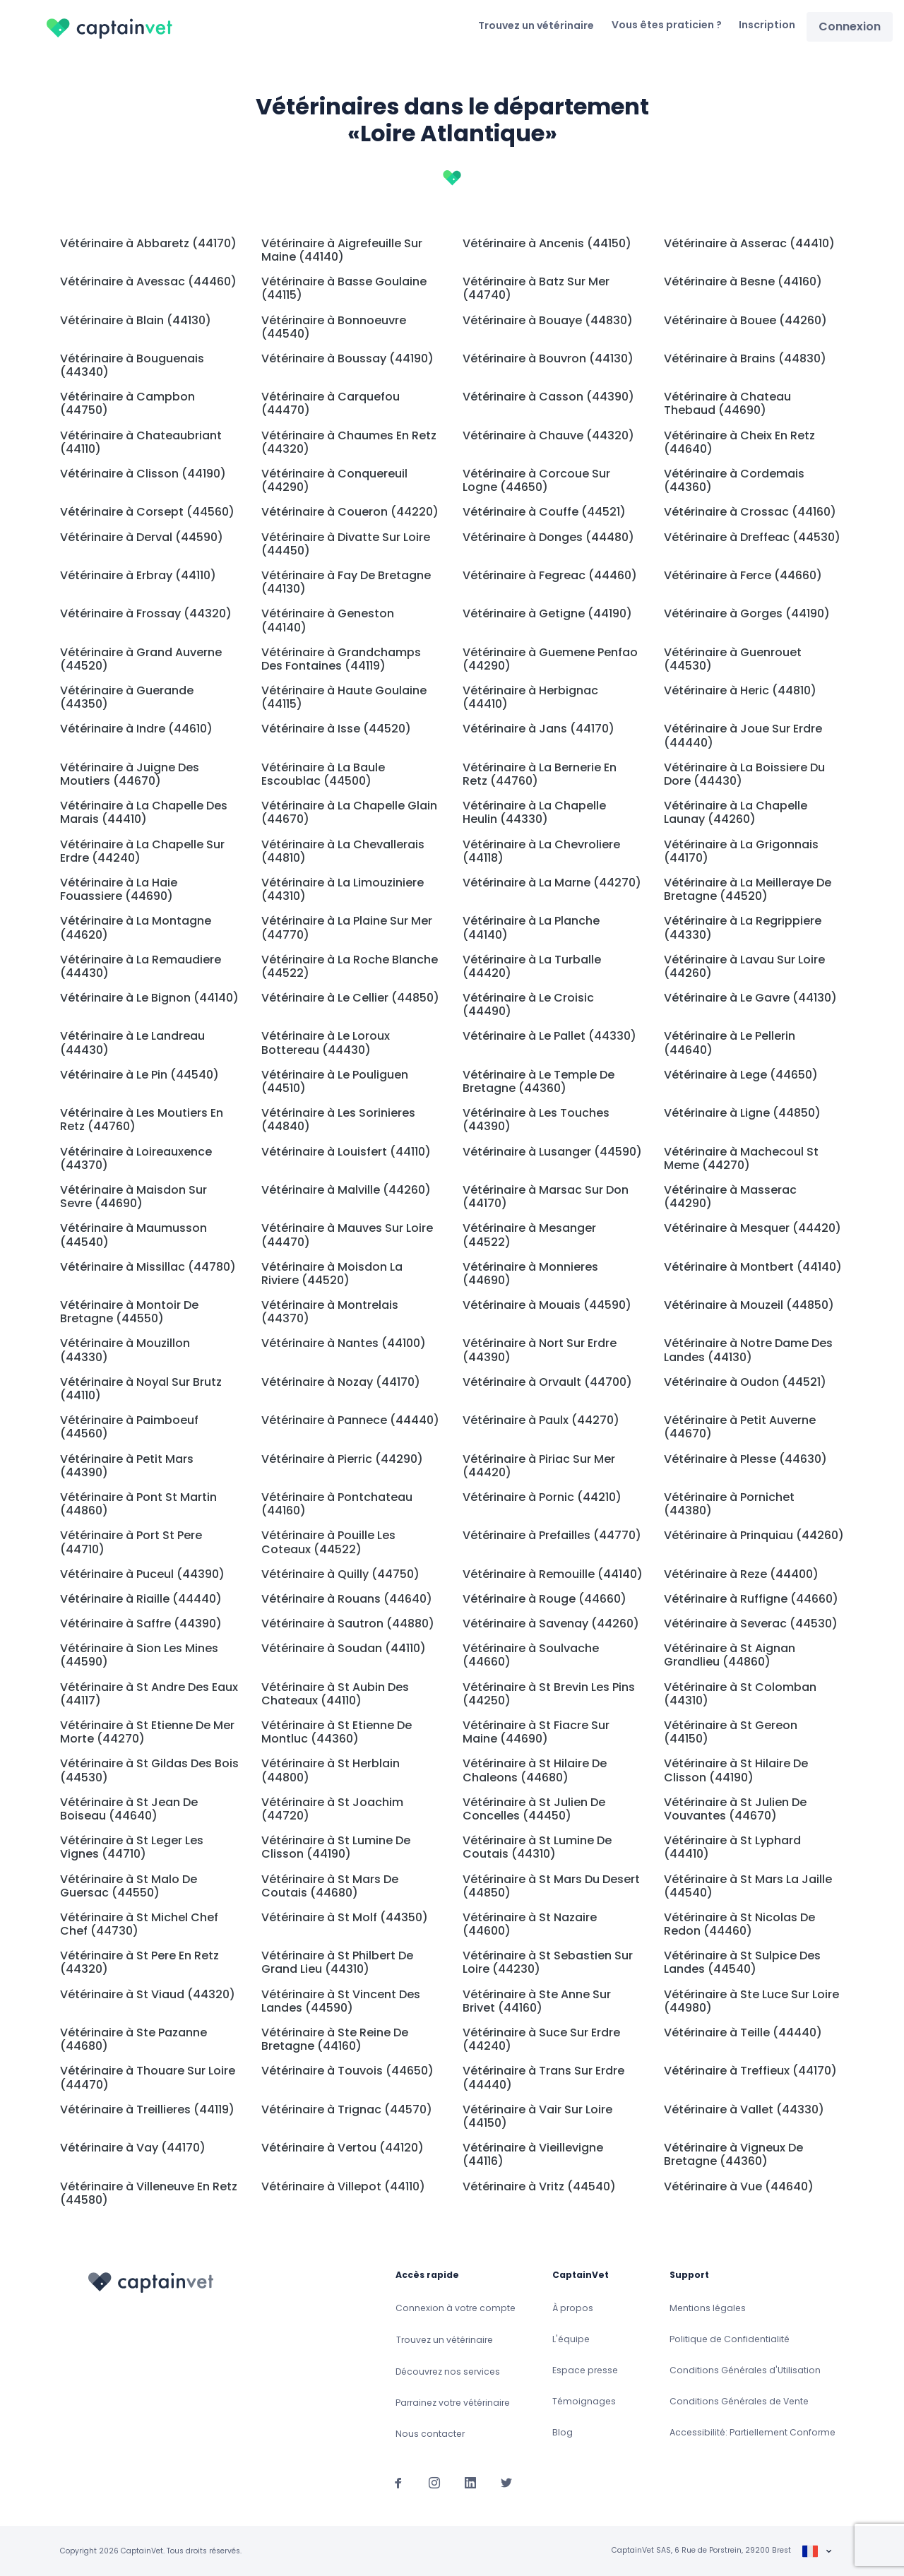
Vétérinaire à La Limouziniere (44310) (342, 889)
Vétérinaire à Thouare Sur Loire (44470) (147, 2077)
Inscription (767, 25)
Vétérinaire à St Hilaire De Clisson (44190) (736, 1770)
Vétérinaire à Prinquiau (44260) (754, 1535)
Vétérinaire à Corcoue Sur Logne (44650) (536, 480)
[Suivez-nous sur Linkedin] (470, 2482)
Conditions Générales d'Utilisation (745, 2370)
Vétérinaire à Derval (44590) (141, 537)
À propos (572, 2308)
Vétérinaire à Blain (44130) (135, 320)
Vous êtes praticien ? (667, 25)
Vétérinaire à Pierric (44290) (342, 1459)
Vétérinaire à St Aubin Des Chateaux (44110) (335, 1694)
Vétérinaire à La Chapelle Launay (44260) (735, 812)
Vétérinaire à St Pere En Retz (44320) (139, 1962)
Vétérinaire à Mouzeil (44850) (749, 1305)
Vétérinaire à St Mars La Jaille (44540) (748, 1886)
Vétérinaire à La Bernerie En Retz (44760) (540, 774)
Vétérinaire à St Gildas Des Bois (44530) (149, 1770)
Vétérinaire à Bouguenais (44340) (132, 365)
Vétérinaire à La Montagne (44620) (135, 927)
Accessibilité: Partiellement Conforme (752, 2432)
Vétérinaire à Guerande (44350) (127, 697)
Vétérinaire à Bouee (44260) (745, 320)
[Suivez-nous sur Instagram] (434, 2482)
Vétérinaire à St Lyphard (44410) (732, 1847)
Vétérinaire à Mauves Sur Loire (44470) (347, 1235)
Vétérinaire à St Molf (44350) (344, 1917)
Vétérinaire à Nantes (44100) (343, 1343)
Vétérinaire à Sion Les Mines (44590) (139, 1655)
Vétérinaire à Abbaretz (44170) (148, 243)
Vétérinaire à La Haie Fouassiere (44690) (118, 889)
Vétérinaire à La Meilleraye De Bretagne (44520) (747, 889)
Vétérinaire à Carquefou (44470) (330, 403)
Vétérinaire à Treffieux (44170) (750, 2070)
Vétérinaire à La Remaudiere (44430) (140, 966)
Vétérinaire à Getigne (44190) (547, 613)
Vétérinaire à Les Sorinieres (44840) (338, 1119)
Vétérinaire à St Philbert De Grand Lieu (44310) (337, 1962)
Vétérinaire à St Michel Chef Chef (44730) (139, 1924)
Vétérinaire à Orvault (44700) (547, 1382)
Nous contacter (430, 2434)
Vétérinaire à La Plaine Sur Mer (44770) (346, 927)
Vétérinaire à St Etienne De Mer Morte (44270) (147, 1732)
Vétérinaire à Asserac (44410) (749, 243)
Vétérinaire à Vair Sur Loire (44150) (537, 2116)
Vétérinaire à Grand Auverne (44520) (141, 659)
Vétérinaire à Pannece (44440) (350, 1420)
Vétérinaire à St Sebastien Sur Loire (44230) (548, 1962)
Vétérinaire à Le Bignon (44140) (149, 998)
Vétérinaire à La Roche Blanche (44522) (349, 966)
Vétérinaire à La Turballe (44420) (532, 966)
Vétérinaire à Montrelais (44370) (329, 1311)
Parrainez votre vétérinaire (453, 2403)
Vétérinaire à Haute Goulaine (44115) (344, 697)
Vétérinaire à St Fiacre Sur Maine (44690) (536, 1732)
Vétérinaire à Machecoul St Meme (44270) (741, 1158)
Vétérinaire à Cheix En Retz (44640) (739, 442)
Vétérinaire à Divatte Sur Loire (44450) (345, 544)
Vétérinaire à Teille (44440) (743, 2032)
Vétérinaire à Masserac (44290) (730, 1196)
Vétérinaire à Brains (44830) (745, 358)
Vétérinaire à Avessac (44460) (148, 281)
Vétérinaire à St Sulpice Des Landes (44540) (742, 1962)
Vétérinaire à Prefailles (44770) (552, 1535)
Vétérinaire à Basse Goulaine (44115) (344, 288)
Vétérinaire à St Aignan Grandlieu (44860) (729, 1655)
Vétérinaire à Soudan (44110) (343, 1648)
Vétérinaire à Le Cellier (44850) (350, 998)
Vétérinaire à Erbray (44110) (138, 575)
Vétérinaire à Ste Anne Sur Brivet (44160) (537, 2001)
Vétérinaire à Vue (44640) (739, 2186)
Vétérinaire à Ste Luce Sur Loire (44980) (751, 2001)
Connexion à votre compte (456, 2308)
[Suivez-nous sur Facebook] (398, 2482)
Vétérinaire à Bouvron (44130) (548, 358)
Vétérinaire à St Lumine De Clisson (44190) (335, 1847)
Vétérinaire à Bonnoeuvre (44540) (333, 327)
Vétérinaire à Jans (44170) (538, 728)
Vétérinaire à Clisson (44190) (143, 473)
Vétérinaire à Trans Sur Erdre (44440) (543, 2077)
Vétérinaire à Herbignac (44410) (530, 697)
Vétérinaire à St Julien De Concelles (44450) (534, 1809)
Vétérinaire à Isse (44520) (336, 728)
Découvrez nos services (448, 2372)
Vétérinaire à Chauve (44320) (548, 435)
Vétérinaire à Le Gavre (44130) (750, 998)
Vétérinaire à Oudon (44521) (745, 1382)
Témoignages (584, 2401)
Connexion (850, 26)
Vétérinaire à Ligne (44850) (742, 1113)
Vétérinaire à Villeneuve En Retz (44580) (148, 2193)
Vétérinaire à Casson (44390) (548, 396)
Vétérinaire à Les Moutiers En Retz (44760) (141, 1119)
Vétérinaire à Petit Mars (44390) (127, 1465)
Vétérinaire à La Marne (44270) (552, 882)
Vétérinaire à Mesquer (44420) (752, 1228)
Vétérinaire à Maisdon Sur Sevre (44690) (133, 1196)
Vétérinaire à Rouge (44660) (544, 1599)
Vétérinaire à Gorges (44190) (747, 613)
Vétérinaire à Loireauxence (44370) (136, 1158)
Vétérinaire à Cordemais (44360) (734, 480)
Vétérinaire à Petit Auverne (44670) (740, 1427)
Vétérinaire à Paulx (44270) (541, 1420)
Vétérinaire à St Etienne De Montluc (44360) (336, 1732)
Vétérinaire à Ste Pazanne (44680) (133, 2039)
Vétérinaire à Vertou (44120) (342, 2147)
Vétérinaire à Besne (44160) (743, 281)
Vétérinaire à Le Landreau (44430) (132, 1042)
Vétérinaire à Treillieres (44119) (147, 2109)
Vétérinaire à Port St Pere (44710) (131, 1542)
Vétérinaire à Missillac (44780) (148, 1267)
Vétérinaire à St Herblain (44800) (330, 1770)
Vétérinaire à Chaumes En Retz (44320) (348, 442)
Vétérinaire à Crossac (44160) (750, 512)
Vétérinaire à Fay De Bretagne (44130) (346, 582)
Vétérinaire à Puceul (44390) (142, 1574)
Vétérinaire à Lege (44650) (741, 1075)
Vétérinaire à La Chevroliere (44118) (541, 851)
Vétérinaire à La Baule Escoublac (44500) (323, 774)
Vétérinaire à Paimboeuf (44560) (129, 1427)
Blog (562, 2432)
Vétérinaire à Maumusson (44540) (133, 1235)
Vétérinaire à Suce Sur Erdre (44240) (541, 2039)
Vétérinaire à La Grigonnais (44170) (741, 851)
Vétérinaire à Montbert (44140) (753, 1267)
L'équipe (571, 2339)
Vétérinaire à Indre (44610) (136, 728)
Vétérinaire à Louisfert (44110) (346, 1152)
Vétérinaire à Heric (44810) (740, 690)
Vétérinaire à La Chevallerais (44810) (342, 851)
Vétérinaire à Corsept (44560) (147, 512)
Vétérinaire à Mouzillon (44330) (125, 1350)
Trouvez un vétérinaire (536, 25)
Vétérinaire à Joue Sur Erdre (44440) (743, 735)
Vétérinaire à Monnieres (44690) (530, 1273)
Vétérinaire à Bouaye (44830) (548, 320)
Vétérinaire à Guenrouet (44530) (733, 659)
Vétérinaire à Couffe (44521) (544, 512)
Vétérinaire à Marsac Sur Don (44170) (546, 1196)
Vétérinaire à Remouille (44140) (553, 1574)
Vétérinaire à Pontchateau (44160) (336, 1504)
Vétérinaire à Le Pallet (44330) (549, 1036)
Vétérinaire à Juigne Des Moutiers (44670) (129, 774)
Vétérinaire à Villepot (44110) (343, 2186)
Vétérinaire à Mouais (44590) (547, 1305)
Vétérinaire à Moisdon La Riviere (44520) (332, 1273)
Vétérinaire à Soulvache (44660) (531, 1655)
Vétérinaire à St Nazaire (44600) (530, 1924)
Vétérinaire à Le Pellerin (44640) (729, 1042)
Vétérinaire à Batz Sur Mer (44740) (536, 288)
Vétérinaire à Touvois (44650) (347, 2070)
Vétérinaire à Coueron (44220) (350, 512)
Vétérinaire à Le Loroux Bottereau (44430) (325, 1042)
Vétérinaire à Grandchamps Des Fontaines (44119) (341, 659)
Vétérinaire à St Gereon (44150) (730, 1732)
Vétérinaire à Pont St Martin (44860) (138, 1504)
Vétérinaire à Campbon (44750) (127, 403)
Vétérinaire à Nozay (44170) (340, 1382)
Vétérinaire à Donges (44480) (548, 537)
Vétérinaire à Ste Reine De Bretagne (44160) (334, 2039)
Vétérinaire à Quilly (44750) (340, 1574)
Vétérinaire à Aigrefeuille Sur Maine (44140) (341, 250)
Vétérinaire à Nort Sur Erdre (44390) (540, 1350)
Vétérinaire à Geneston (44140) (327, 620)
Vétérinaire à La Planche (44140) (531, 927)
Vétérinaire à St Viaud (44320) (147, 1994)
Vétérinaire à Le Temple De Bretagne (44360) (538, 1081)
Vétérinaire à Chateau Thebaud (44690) (727, 403)
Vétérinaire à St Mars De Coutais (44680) (329, 1886)
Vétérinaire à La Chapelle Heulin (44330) (534, 812)
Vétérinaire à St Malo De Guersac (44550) (128, 1886)
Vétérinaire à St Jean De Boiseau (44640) (129, 1809)
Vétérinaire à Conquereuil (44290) (334, 480)
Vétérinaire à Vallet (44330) (744, 2109)
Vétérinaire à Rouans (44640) (346, 1599)
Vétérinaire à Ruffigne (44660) (751, 1599)
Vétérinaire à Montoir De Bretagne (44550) (129, 1311)
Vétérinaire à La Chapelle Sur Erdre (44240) (142, 851)
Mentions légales (708, 2308)
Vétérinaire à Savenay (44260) (551, 1623)
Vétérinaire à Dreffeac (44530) (752, 537)
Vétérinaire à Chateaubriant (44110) (141, 442)
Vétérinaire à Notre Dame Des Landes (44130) (748, 1350)
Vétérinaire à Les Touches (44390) (536, 1119)
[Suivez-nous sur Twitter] (506, 2482)
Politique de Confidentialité (730, 2339)
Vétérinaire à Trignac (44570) (346, 2109)
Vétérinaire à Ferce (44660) (743, 575)
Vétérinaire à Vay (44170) (133, 2147)
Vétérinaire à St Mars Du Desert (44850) (551, 1886)
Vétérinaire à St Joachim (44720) (332, 1809)
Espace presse (585, 2370)
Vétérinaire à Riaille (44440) (141, 1599)
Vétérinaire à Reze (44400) (741, 1574)
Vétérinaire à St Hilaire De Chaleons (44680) (535, 1770)
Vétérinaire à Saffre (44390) (141, 1623)
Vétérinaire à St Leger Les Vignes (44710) (131, 1847)
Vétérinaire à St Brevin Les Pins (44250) (549, 1694)
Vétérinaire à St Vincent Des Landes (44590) (340, 2001)
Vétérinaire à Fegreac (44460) (550, 575)
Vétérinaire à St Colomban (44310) (740, 1694)
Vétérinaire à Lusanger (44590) (552, 1152)
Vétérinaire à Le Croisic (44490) (528, 1004)
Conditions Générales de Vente (739, 2401)
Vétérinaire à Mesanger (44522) (529, 1235)
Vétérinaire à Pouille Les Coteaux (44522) (328, 1542)
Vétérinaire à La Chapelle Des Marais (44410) (143, 812)
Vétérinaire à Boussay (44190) (347, 358)
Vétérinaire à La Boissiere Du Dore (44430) (744, 774)
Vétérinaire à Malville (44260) (346, 1190)
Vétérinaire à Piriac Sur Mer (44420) (539, 1465)
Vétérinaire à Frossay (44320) (146, 613)
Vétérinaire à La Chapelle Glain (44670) (349, 812)
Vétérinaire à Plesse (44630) (745, 1459)
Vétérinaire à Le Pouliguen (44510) (334, 1081)
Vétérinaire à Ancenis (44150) (547, 243)
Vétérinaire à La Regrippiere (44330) (742, 927)
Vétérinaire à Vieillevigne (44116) (533, 2154)
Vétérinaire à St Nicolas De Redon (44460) (739, 1924)
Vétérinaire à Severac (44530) (751, 1623)
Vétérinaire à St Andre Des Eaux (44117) (149, 1694)
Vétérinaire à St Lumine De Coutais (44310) (537, 1847)
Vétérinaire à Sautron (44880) (347, 1623)
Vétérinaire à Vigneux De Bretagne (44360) (733, 2154)
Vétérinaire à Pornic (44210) (542, 1497)
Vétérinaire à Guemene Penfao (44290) (550, 659)
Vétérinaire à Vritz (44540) (539, 2186)
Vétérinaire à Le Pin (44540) (139, 1075)
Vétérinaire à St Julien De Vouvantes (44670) (735, 1809)
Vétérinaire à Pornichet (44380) (729, 1504)
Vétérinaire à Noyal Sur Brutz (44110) (141, 1388)
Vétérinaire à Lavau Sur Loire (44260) (744, 966)
